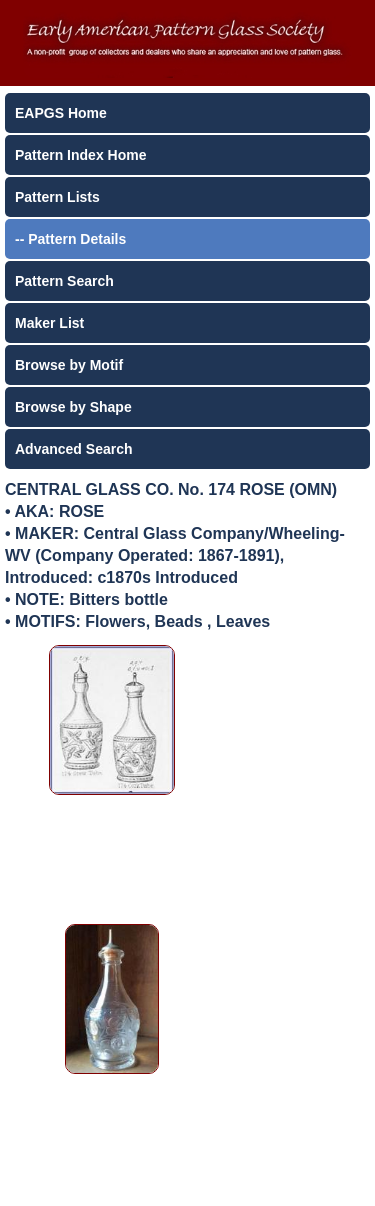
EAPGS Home (61, 113)
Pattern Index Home (80, 155)
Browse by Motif (69, 365)
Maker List (49, 323)
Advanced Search (74, 449)
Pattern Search (64, 281)
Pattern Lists (57, 197)
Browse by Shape (73, 407)
